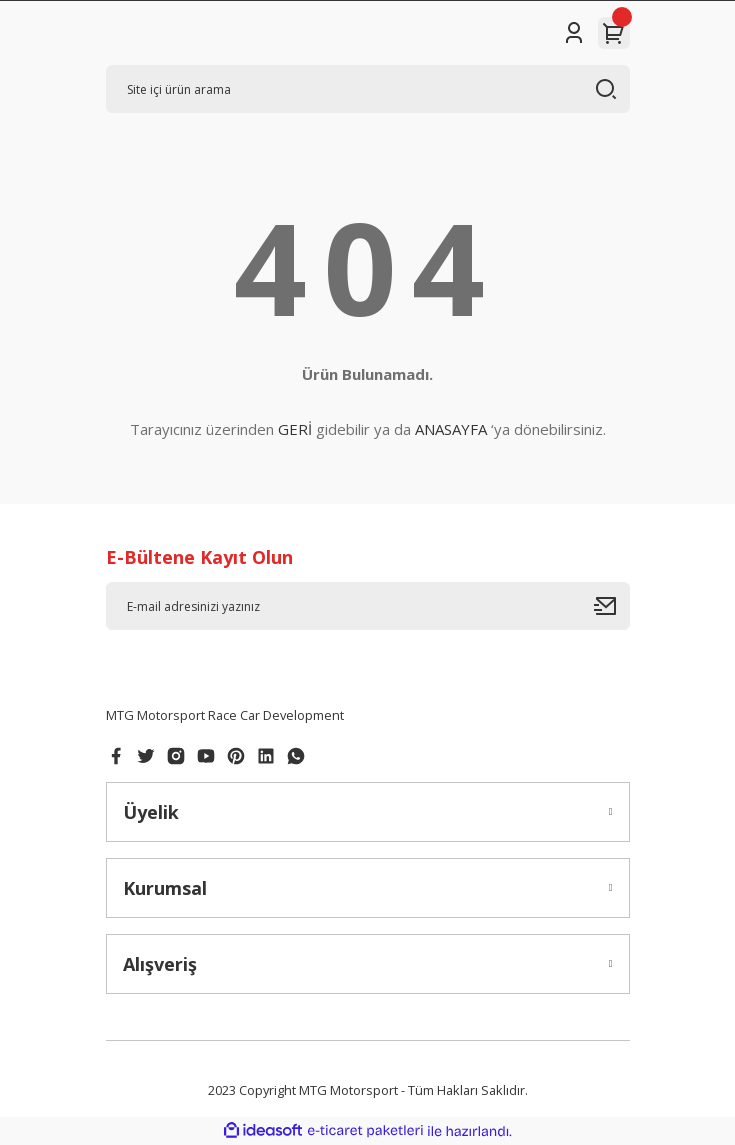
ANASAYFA (451, 429)
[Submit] (612, 606)
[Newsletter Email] (368, 606)
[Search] (368, 89)
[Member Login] (574, 33)
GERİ (295, 429)
